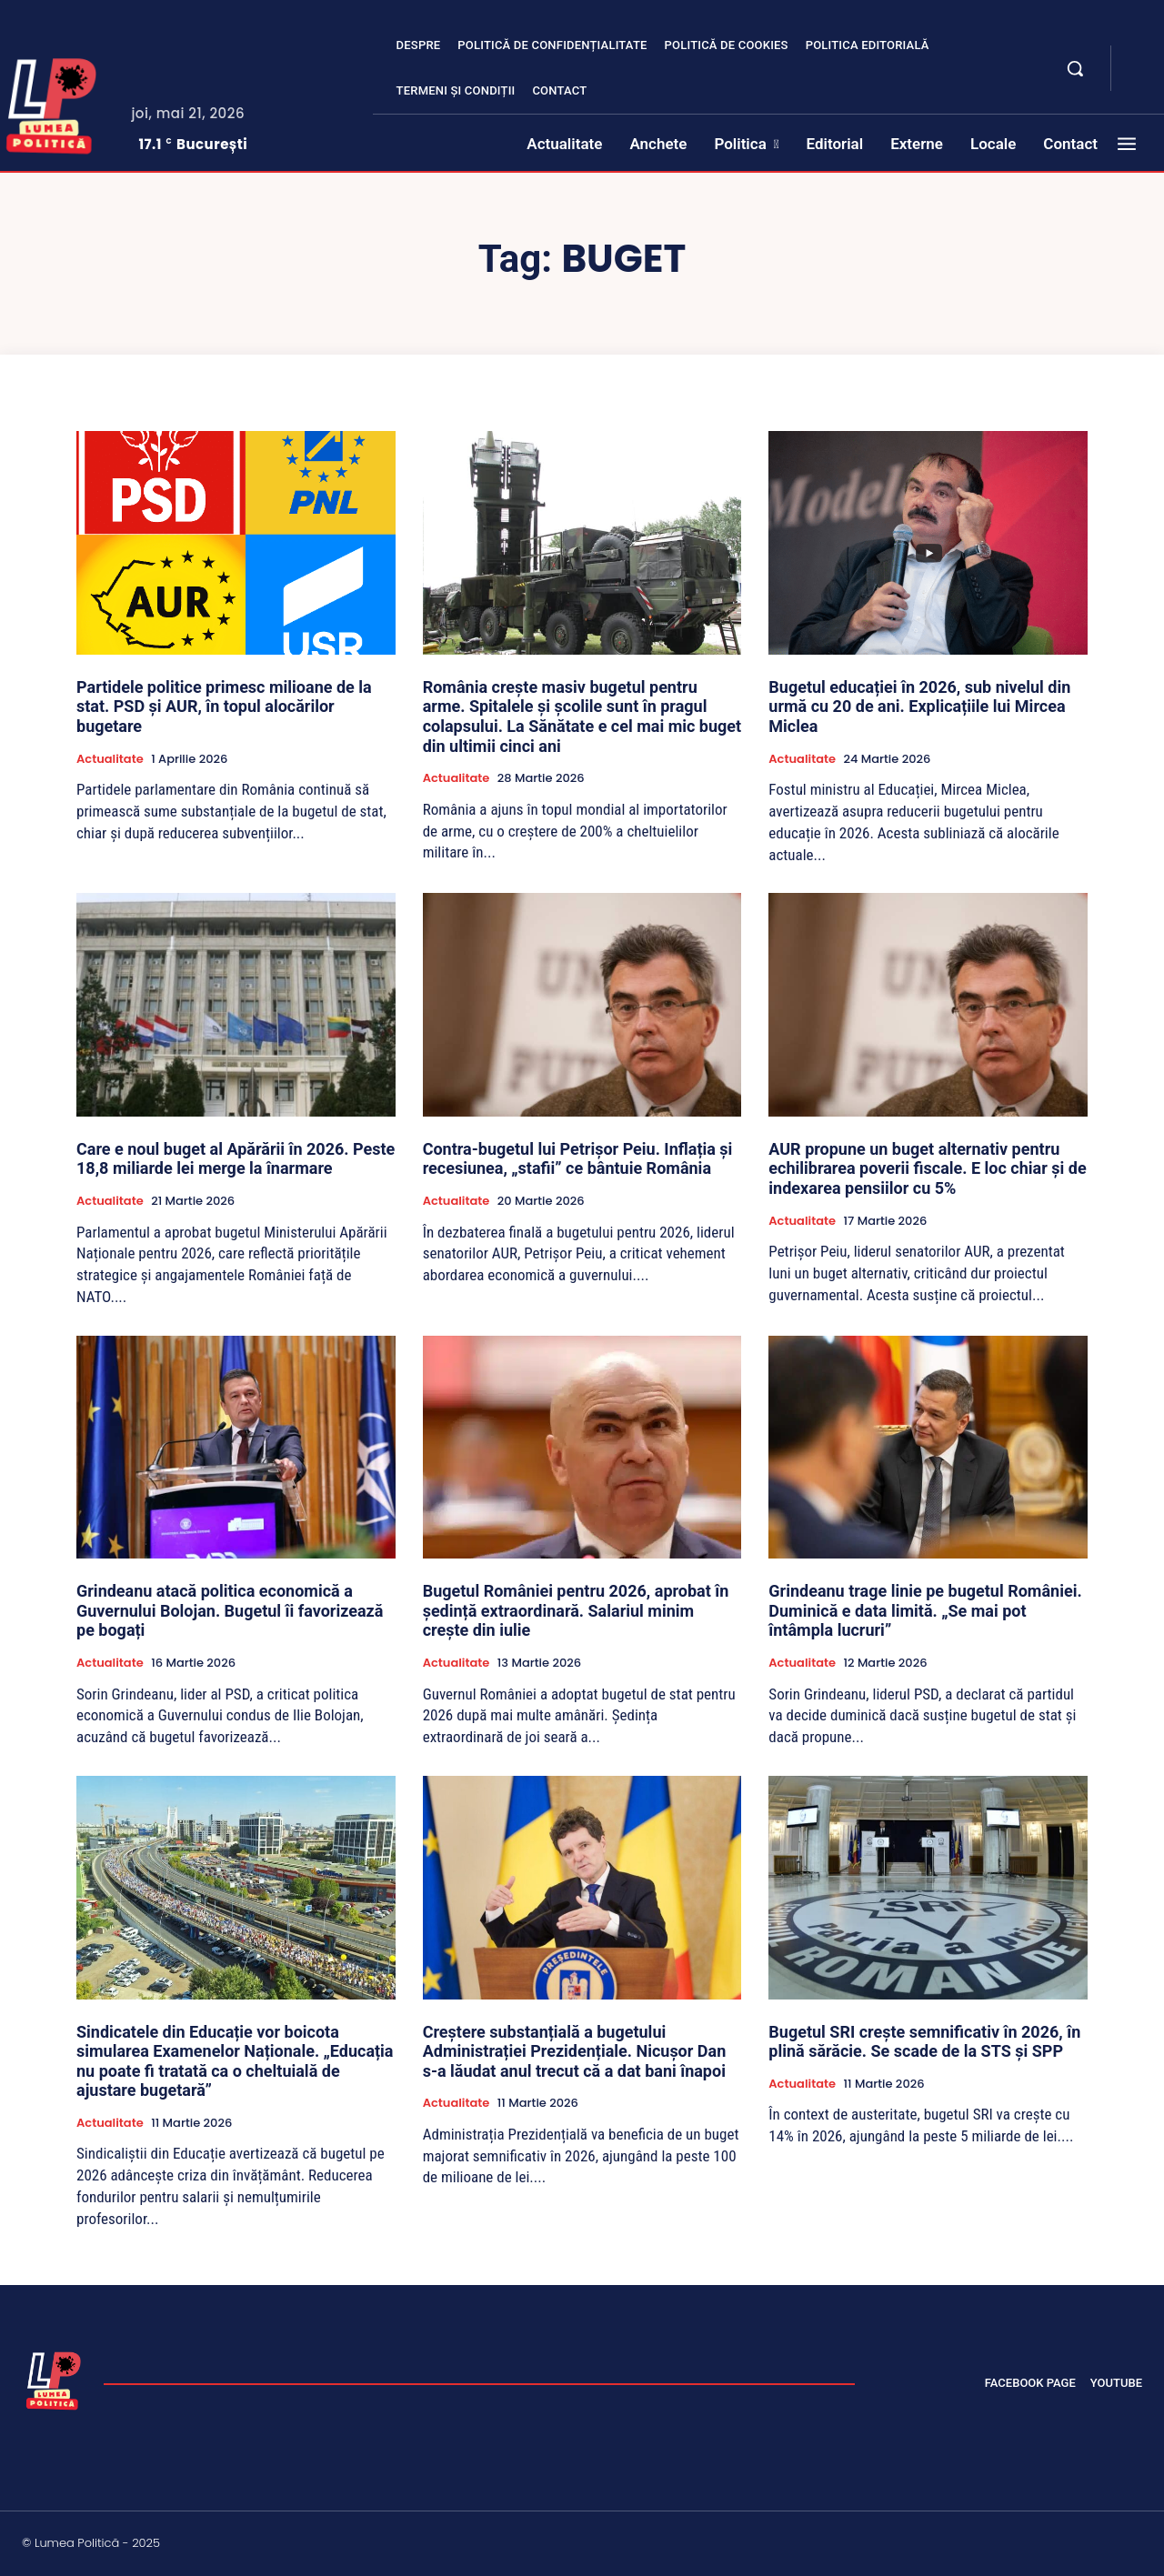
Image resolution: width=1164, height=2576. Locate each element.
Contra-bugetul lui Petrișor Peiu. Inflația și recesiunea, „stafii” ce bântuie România (578, 1158)
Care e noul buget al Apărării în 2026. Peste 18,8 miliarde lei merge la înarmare (235, 1158)
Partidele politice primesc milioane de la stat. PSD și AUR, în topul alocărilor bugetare (224, 706)
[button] (1075, 68)
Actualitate (110, 759)
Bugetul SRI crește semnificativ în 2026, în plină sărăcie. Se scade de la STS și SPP (924, 2041)
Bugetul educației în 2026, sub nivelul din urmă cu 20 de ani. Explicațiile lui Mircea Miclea (919, 706)
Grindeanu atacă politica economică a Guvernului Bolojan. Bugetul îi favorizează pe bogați (229, 1610)
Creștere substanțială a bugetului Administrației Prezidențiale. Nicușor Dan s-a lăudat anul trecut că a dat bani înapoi (575, 2051)
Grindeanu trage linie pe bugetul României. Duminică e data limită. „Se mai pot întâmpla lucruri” (924, 1610)
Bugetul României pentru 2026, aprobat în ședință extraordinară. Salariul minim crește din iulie (576, 1610)
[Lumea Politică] (53, 2379)
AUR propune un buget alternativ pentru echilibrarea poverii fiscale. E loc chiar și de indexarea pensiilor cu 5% (927, 1168)
